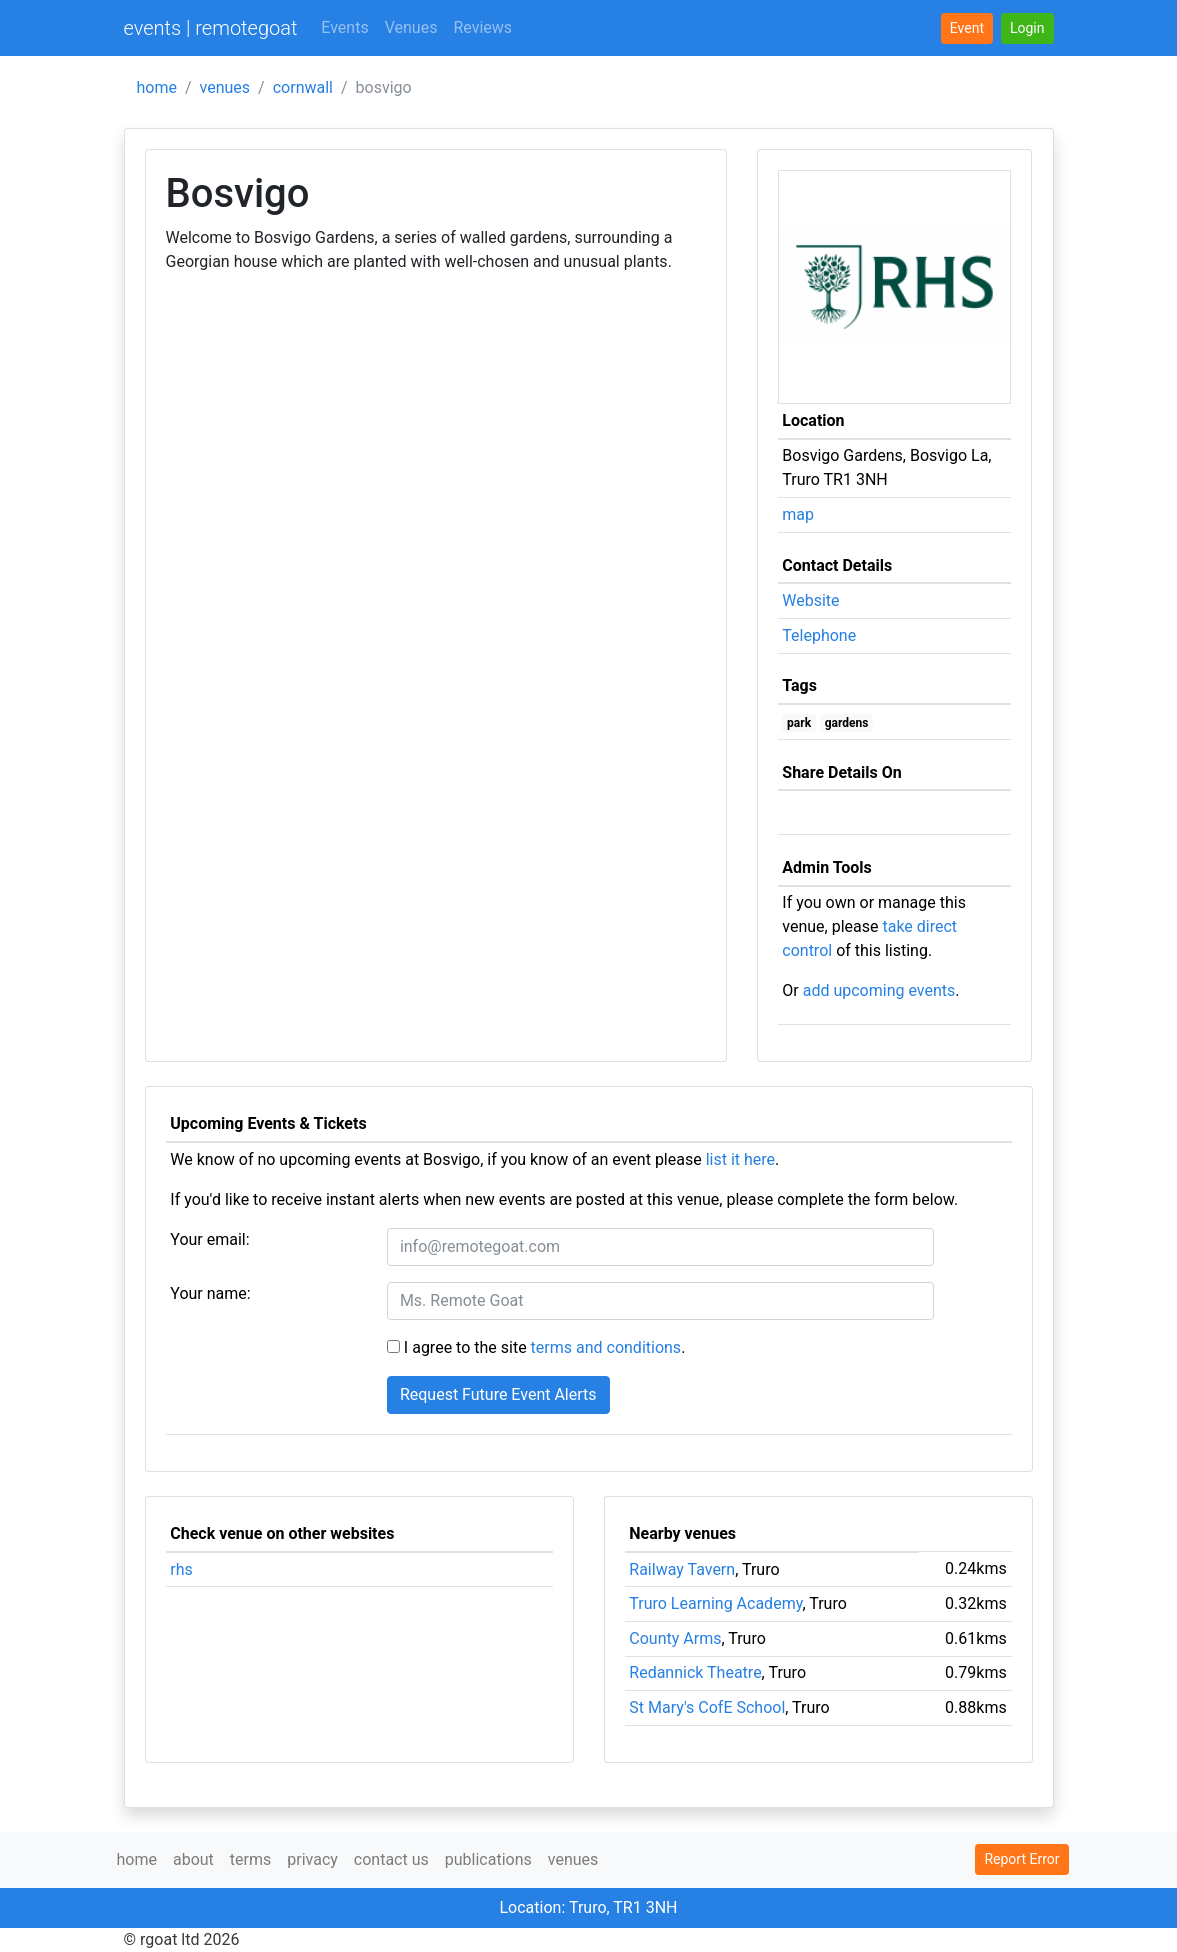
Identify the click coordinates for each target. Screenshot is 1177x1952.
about (193, 1859)
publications (488, 1859)
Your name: (210, 1293)
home (157, 87)
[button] (1027, 28)
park (799, 723)
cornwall (303, 87)
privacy (312, 1859)
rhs (181, 1569)
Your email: (209, 1239)
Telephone (819, 635)
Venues (411, 27)
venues (225, 87)
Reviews (482, 27)
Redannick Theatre (695, 1672)
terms (250, 1859)
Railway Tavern (682, 1569)
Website (810, 600)
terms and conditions (606, 1347)
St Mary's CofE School (707, 1707)
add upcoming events (879, 990)
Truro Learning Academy (715, 1603)
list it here (740, 1159)
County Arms (675, 1638)
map (798, 514)
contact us (391, 1859)
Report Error (1021, 1859)
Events (344, 27)
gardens (847, 723)
